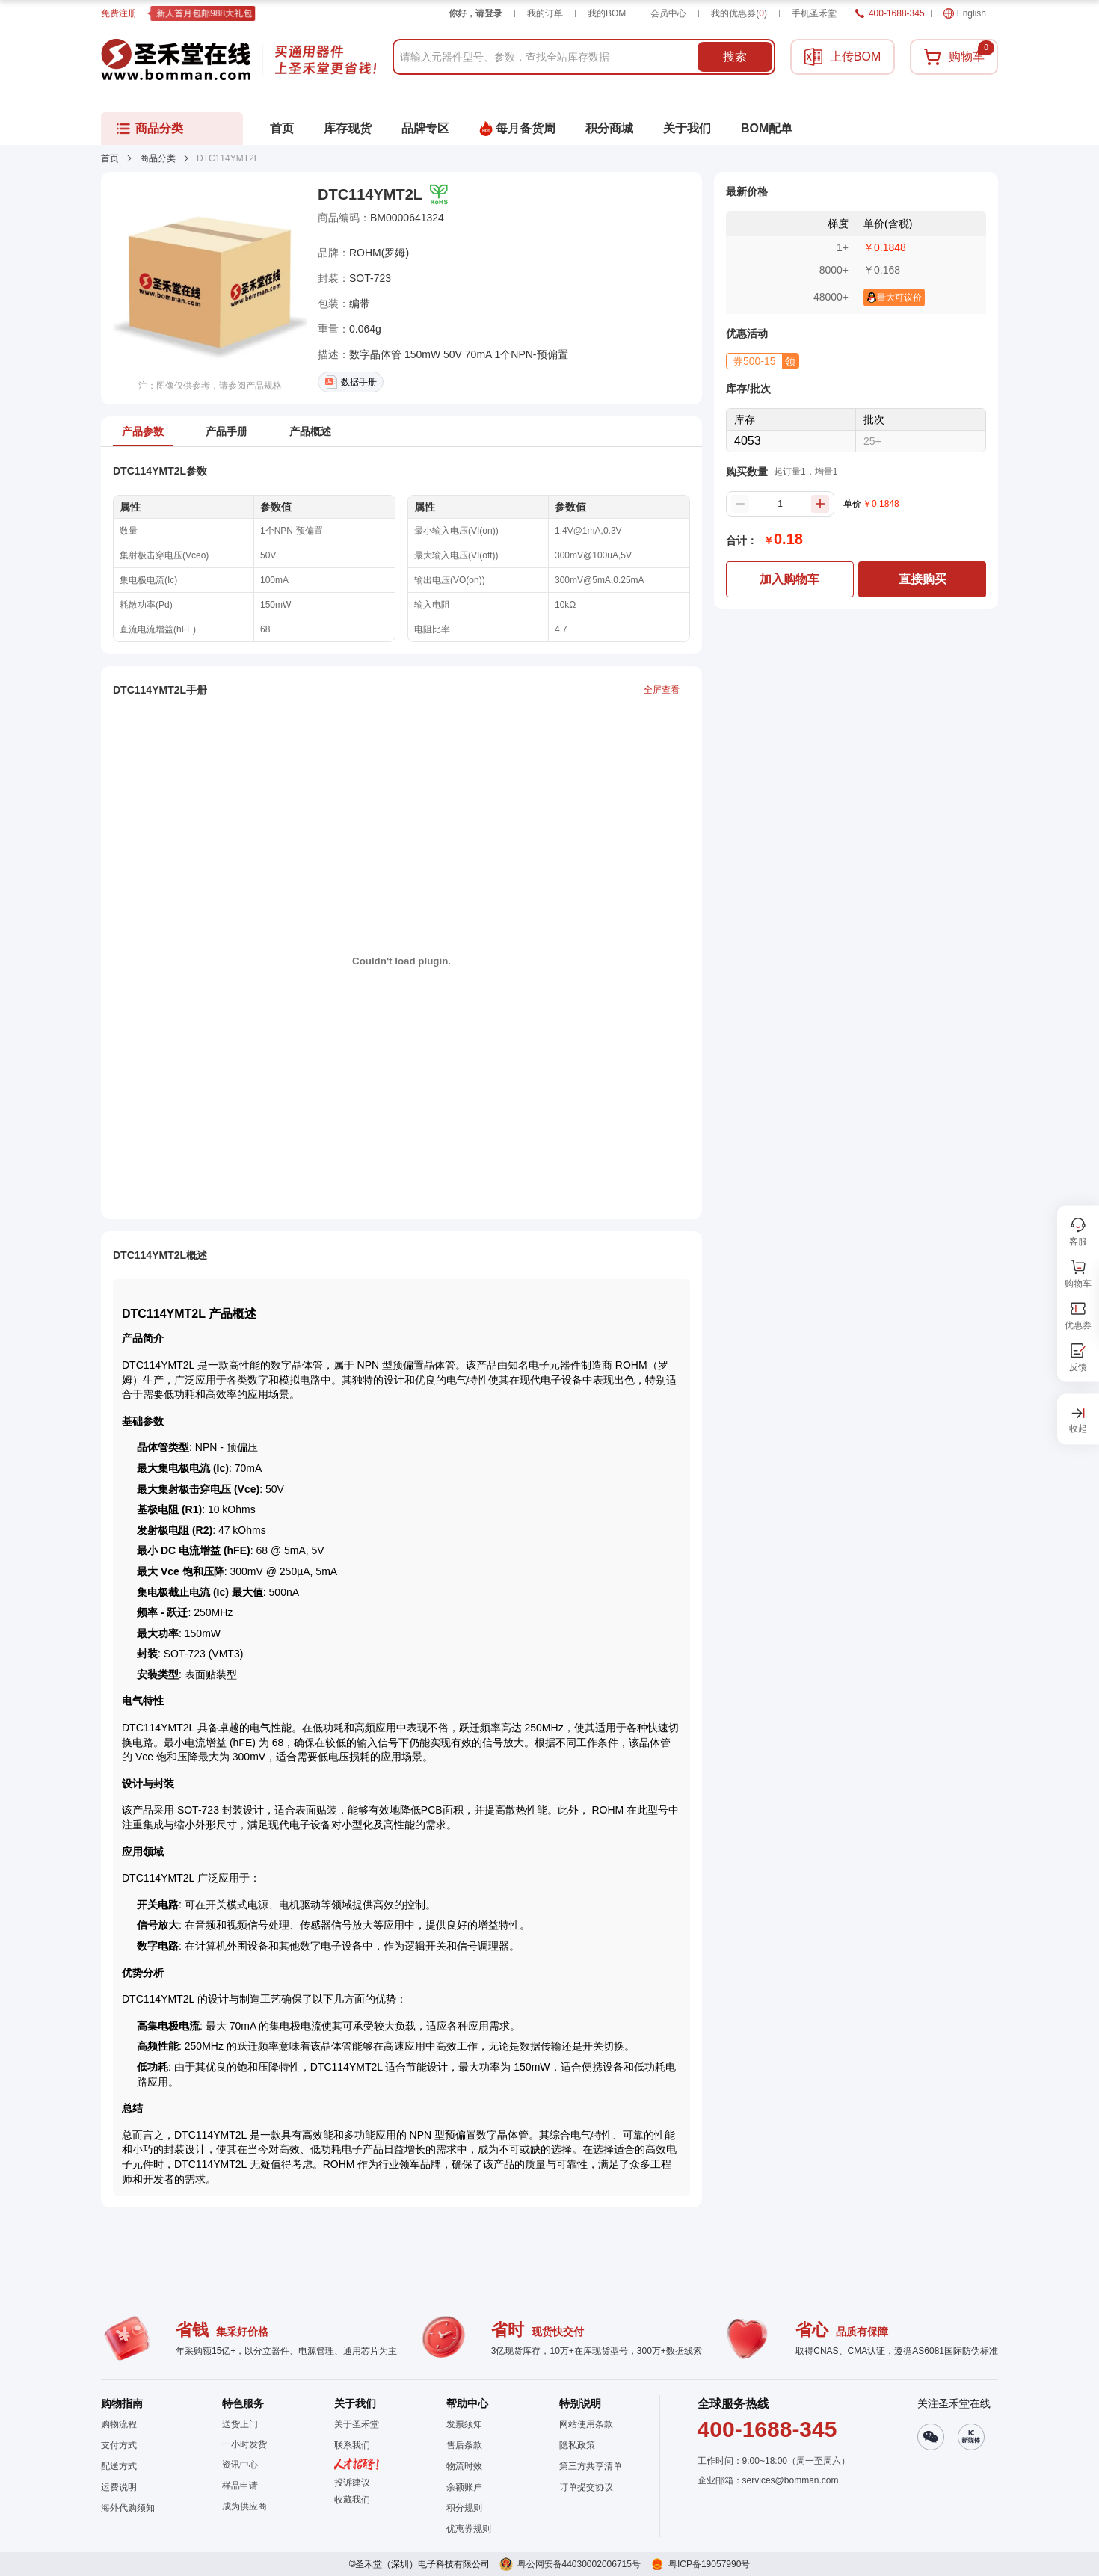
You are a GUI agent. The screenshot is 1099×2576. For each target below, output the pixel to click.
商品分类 (158, 158)
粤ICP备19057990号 (709, 2564)
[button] (762, 361)
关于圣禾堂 (356, 2424)
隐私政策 (577, 2445)
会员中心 (668, 13)
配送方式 (119, 2466)
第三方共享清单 (590, 2466)
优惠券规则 (468, 2529)
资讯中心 (240, 2464)
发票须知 (464, 2424)
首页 (110, 158)
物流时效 (464, 2466)
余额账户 (464, 2487)
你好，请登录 (475, 13)
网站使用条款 (586, 2424)
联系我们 (352, 2445)
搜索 (735, 56)
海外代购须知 (128, 2508)
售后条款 (464, 2445)
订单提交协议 (586, 2487)
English (964, 13)
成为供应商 (244, 2506)
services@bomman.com (790, 2480)
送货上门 (240, 2424)
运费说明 (119, 2487)
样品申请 (240, 2485)
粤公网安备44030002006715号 (579, 2564)
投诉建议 (352, 2482)
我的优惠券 (739, 13)
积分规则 (464, 2508)
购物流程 (119, 2424)
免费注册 (119, 13)
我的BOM (607, 13)
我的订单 (545, 13)
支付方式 (119, 2445)
